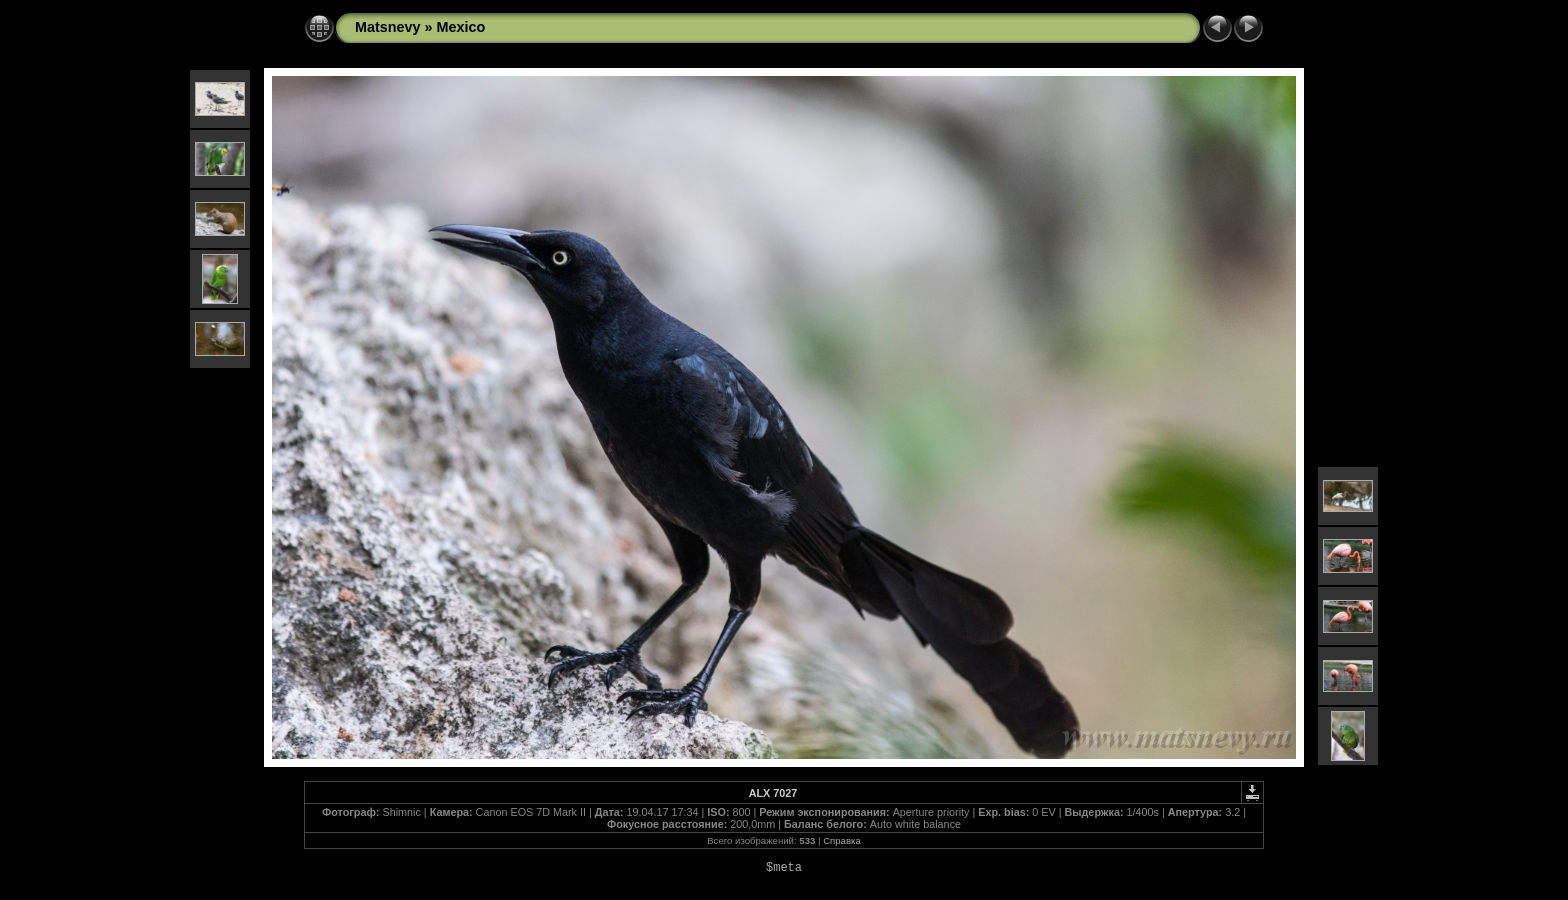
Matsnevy (388, 27)
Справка (842, 840)
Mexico (461, 27)
